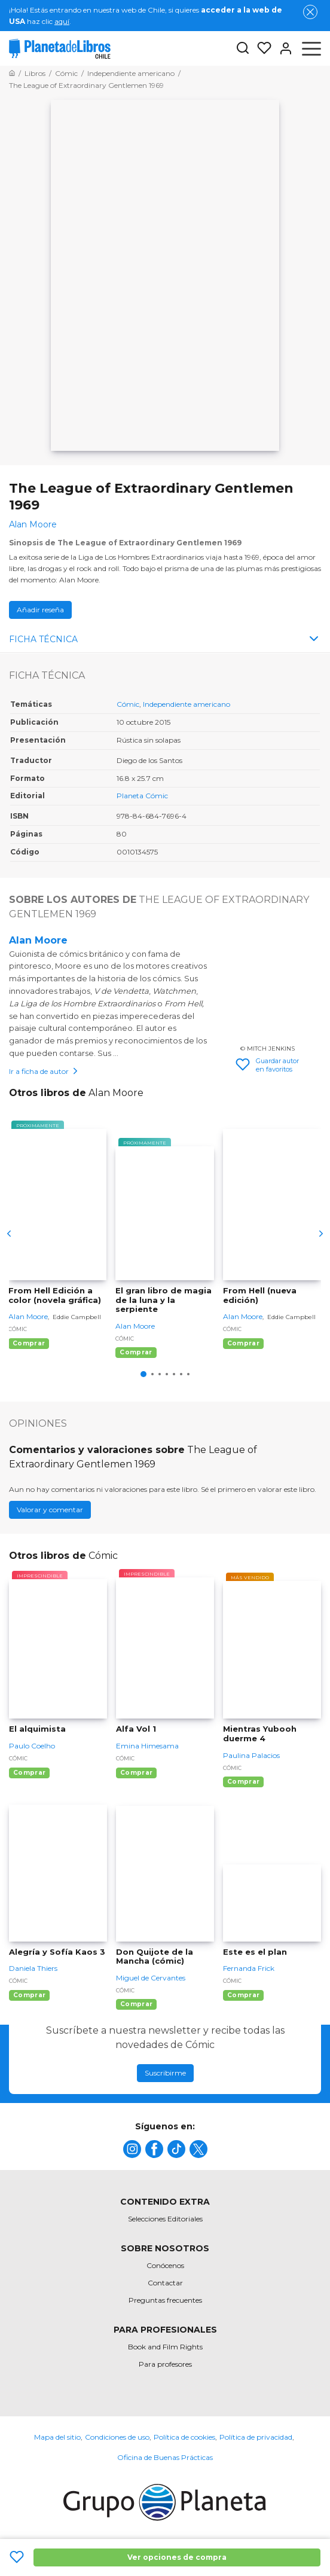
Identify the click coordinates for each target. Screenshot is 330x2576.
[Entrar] (282, 48)
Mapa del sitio (57, 2436)
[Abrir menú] (311, 48)
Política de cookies (184, 2436)
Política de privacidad (255, 2436)
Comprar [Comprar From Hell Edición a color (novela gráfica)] (29, 1343)
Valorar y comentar (50, 1509)
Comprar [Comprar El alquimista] (29, 1773)
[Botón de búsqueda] (243, 49)
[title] (132, 2149)
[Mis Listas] (260, 48)
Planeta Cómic (142, 795)
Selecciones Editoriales (165, 2218)
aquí (61, 21)
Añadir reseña (40, 609)
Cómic (128, 704)
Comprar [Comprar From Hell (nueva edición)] (243, 1343)
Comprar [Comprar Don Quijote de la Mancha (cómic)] (136, 2004)
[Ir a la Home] (12, 73)
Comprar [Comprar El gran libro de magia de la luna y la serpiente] (136, 1352)
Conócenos (165, 2265)
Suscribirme (165, 2072)
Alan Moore (38, 940)
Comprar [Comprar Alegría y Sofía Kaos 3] (29, 1995)
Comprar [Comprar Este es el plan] (243, 1995)
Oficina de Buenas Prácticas (165, 2457)
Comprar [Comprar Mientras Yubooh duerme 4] (243, 1782)
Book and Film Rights (165, 2346)
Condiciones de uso (117, 2436)
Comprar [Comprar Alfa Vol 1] (136, 1773)
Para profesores (165, 2364)
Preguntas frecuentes (165, 2300)
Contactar (165, 2282)
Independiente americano (186, 704)
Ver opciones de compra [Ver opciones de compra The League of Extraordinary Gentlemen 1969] (177, 2557)
